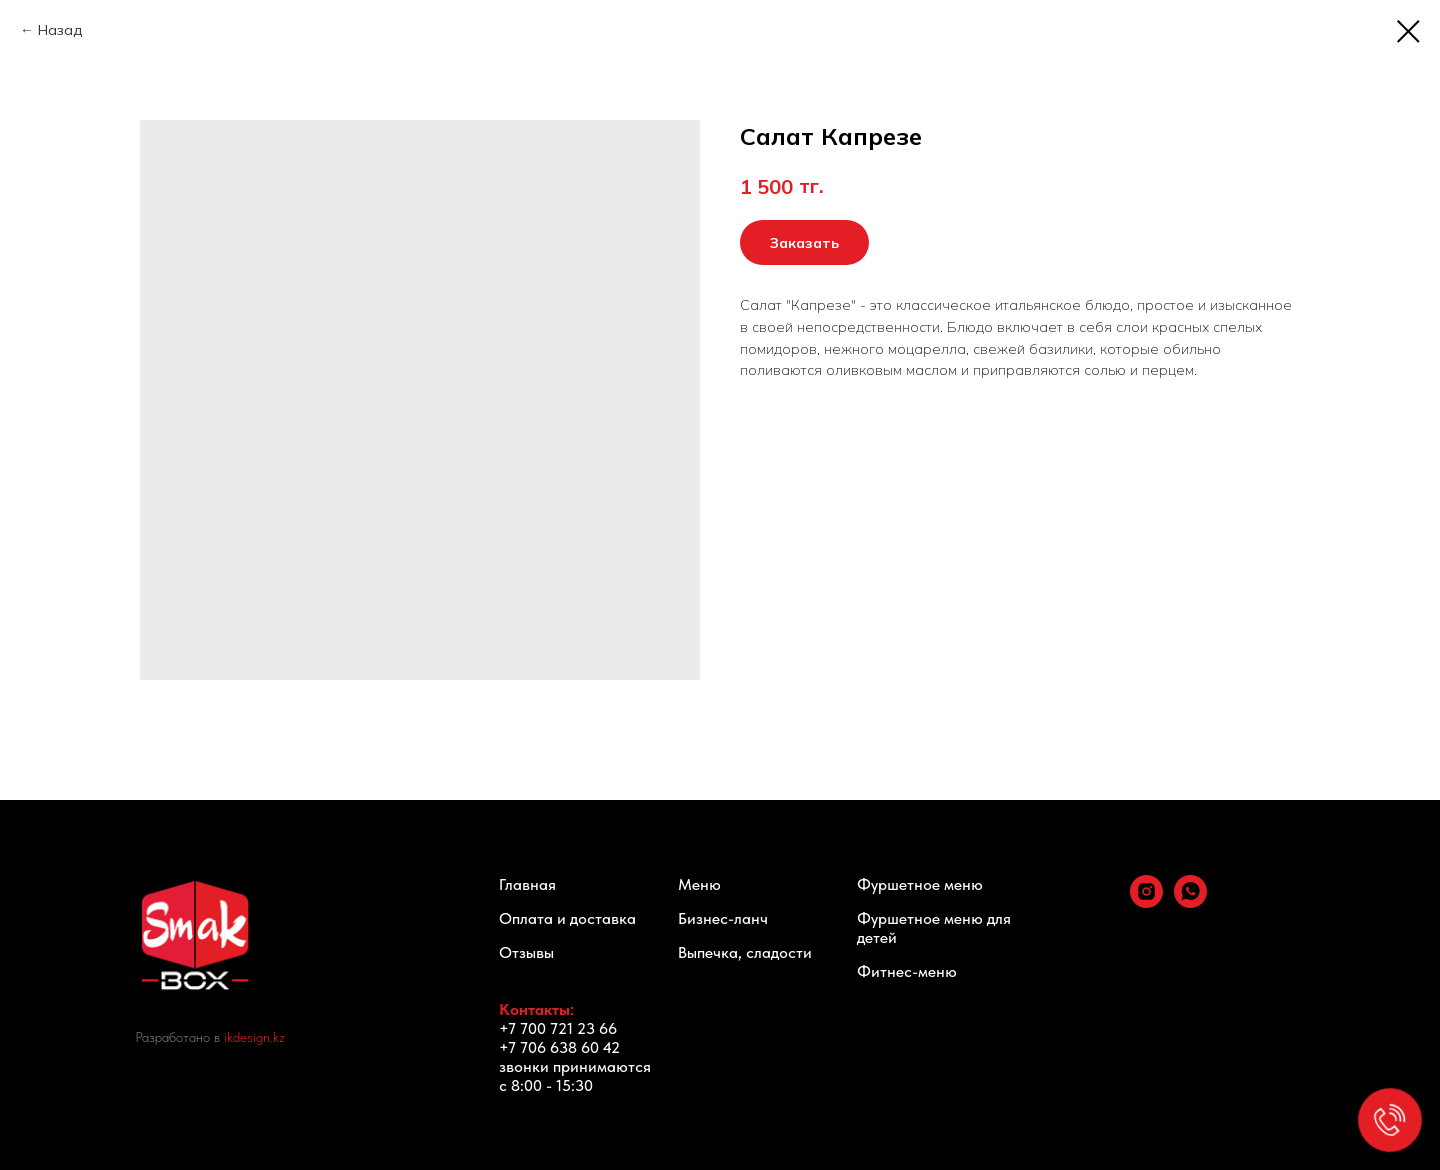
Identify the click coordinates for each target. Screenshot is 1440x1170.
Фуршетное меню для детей (934, 928)
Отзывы (526, 952)
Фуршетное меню (920, 884)
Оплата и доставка (567, 918)
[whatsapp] (1190, 902)
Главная (527, 884)
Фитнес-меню (907, 971)
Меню (699, 884)
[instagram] (1146, 902)
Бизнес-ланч (723, 918)
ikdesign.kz (254, 1037)
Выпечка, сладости (745, 952)
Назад (60, 30)
